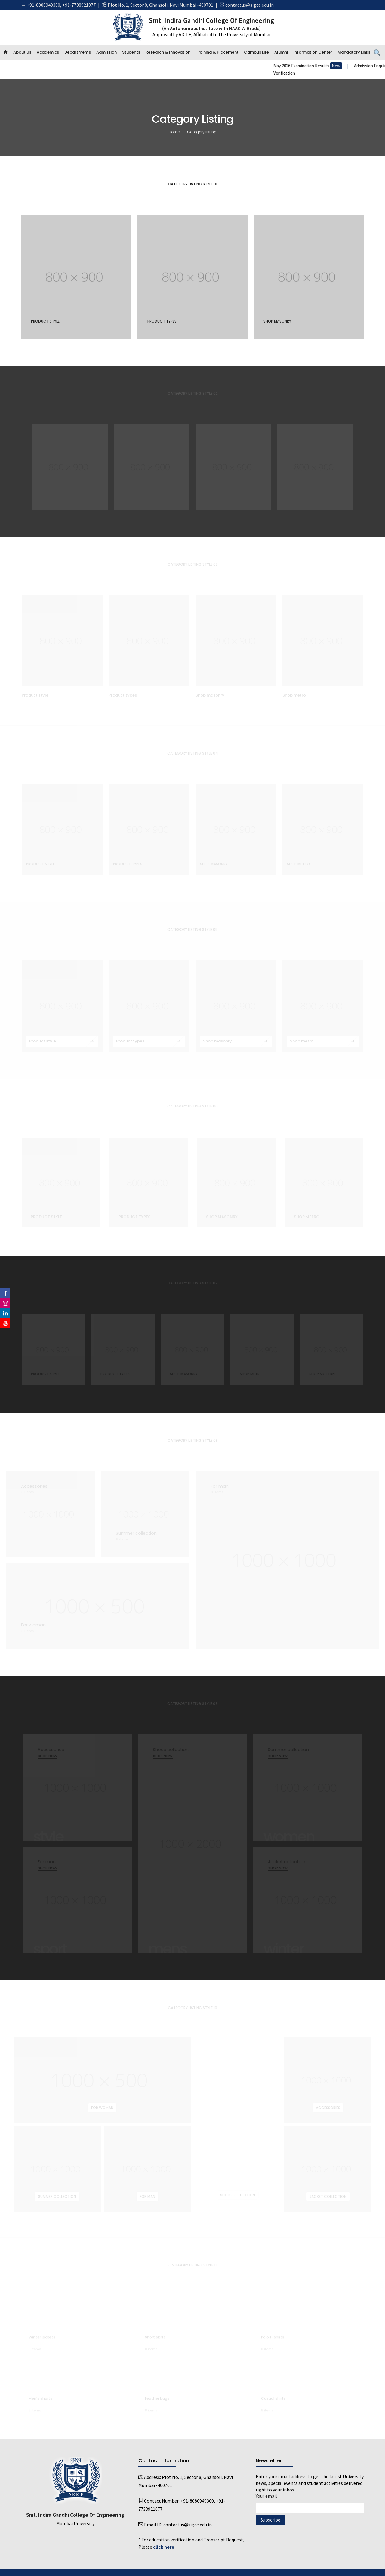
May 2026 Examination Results (344, 65)
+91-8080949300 (43, 5)
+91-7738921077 (79, 5)
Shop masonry (277, 321)
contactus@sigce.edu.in (249, 5)
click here (163, 2539)
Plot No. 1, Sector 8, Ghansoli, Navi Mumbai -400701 (160, 5)
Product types (162, 321)
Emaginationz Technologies (252, 2568)
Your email (310, 2502)
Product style (45, 321)
